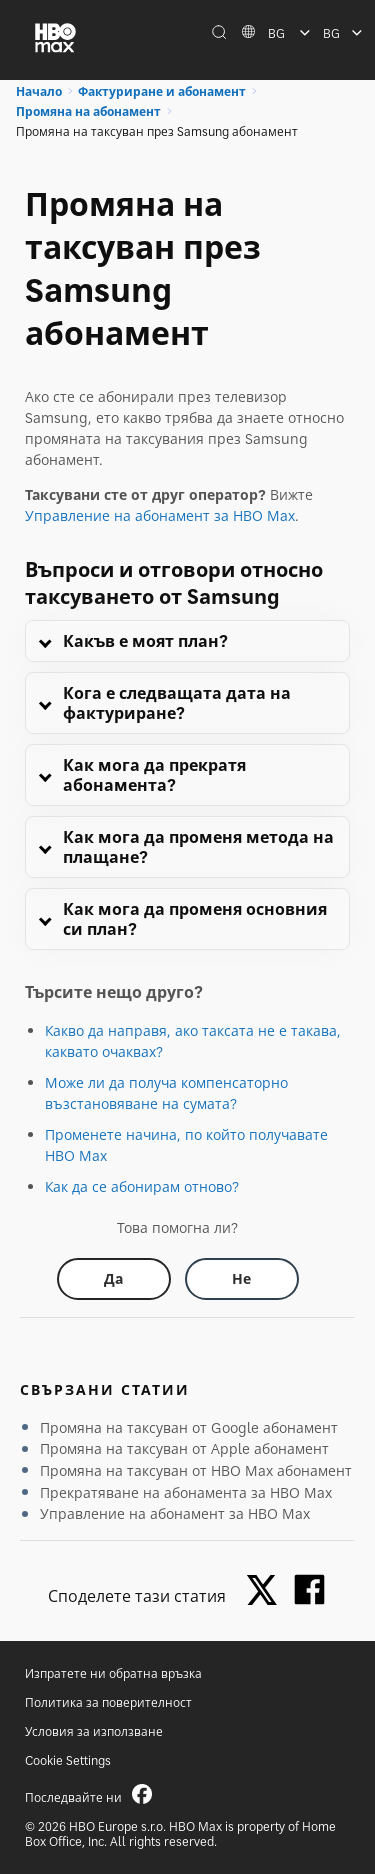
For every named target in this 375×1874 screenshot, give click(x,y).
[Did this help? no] (242, 1279)
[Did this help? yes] (114, 1279)
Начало (39, 91)
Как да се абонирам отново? (142, 1186)
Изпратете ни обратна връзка (113, 1673)
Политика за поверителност (108, 1702)
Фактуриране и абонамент (162, 91)
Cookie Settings (68, 1760)
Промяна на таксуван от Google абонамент (189, 1427)
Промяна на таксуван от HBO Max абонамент (196, 1470)
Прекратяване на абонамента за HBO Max (186, 1492)
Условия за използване (94, 1731)
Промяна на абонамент (88, 111)
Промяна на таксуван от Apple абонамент (184, 1448)
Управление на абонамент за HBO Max (160, 515)
